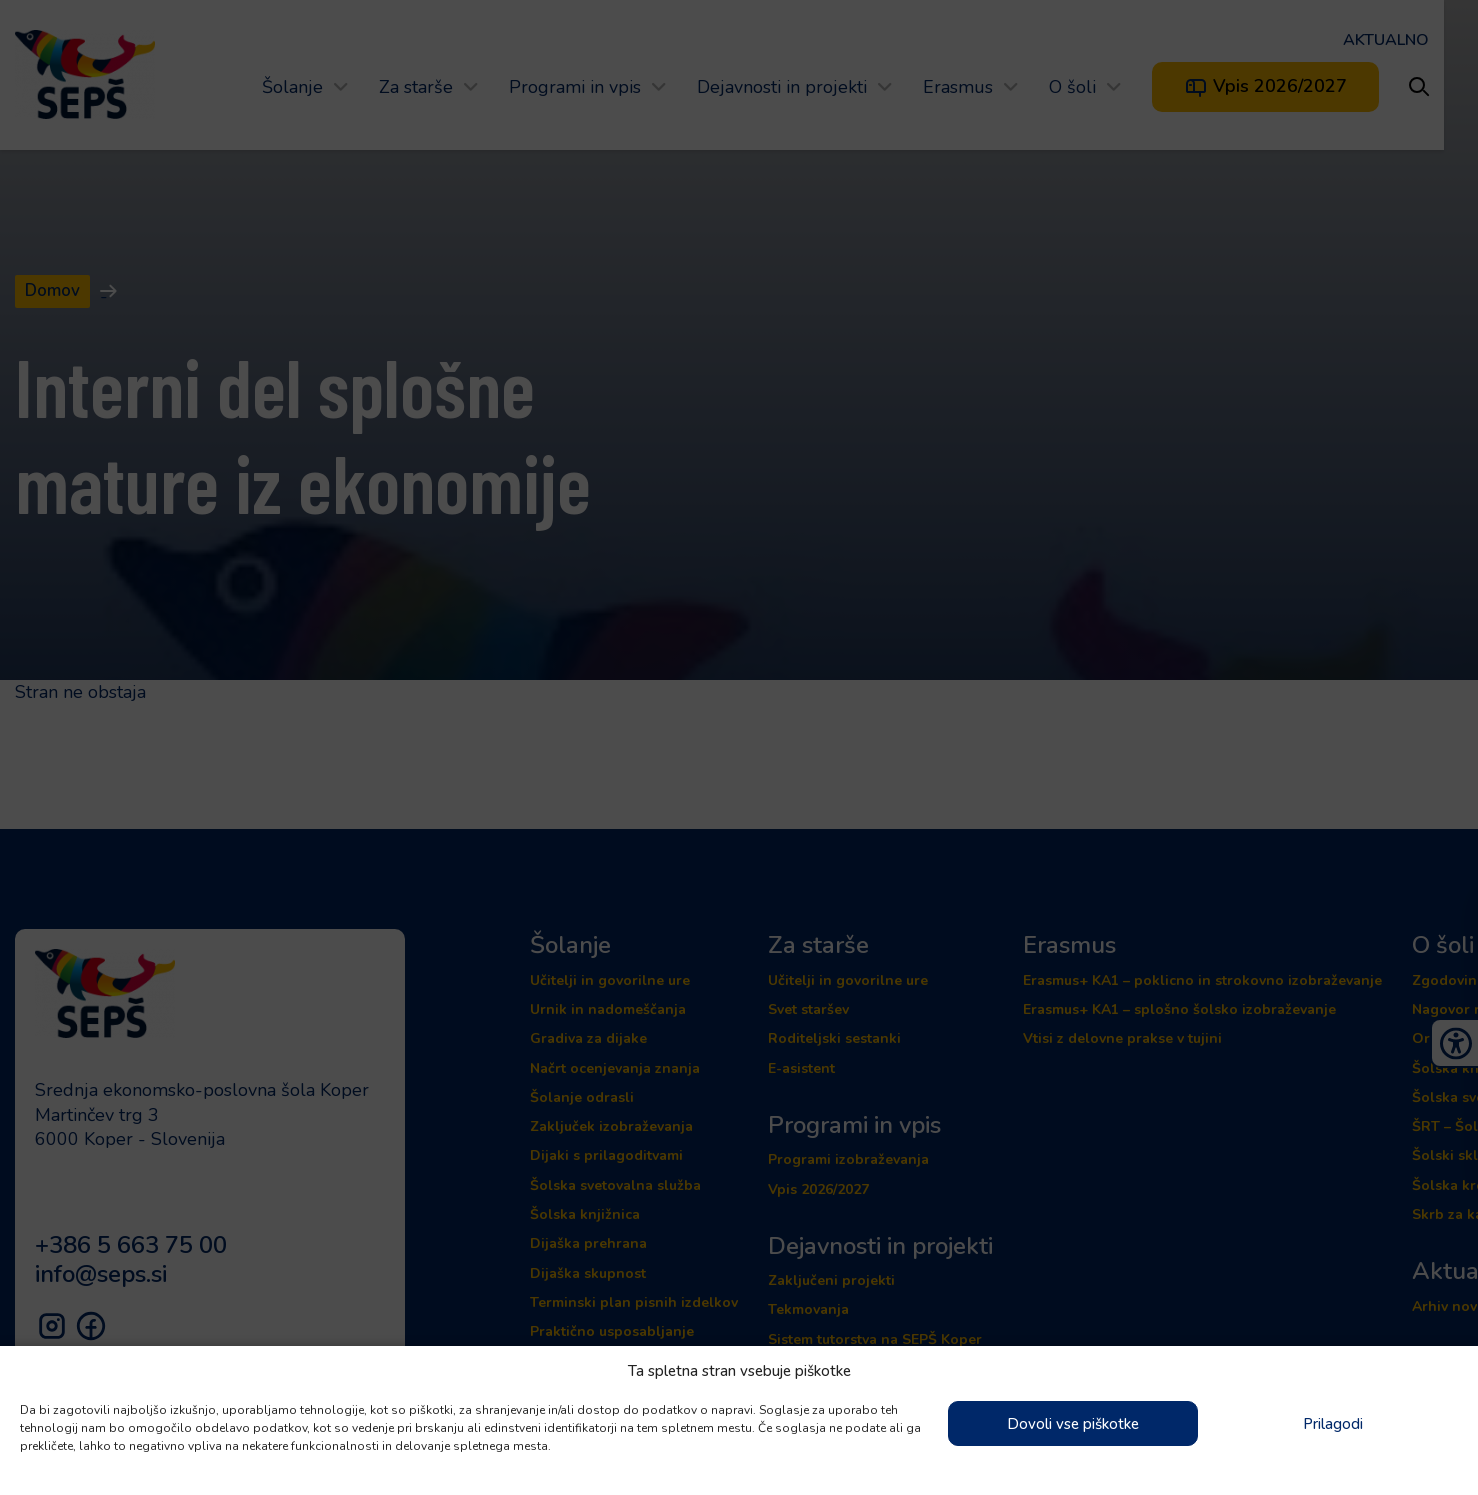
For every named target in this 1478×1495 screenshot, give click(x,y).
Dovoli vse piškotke (1073, 1424)
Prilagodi (1333, 1424)
